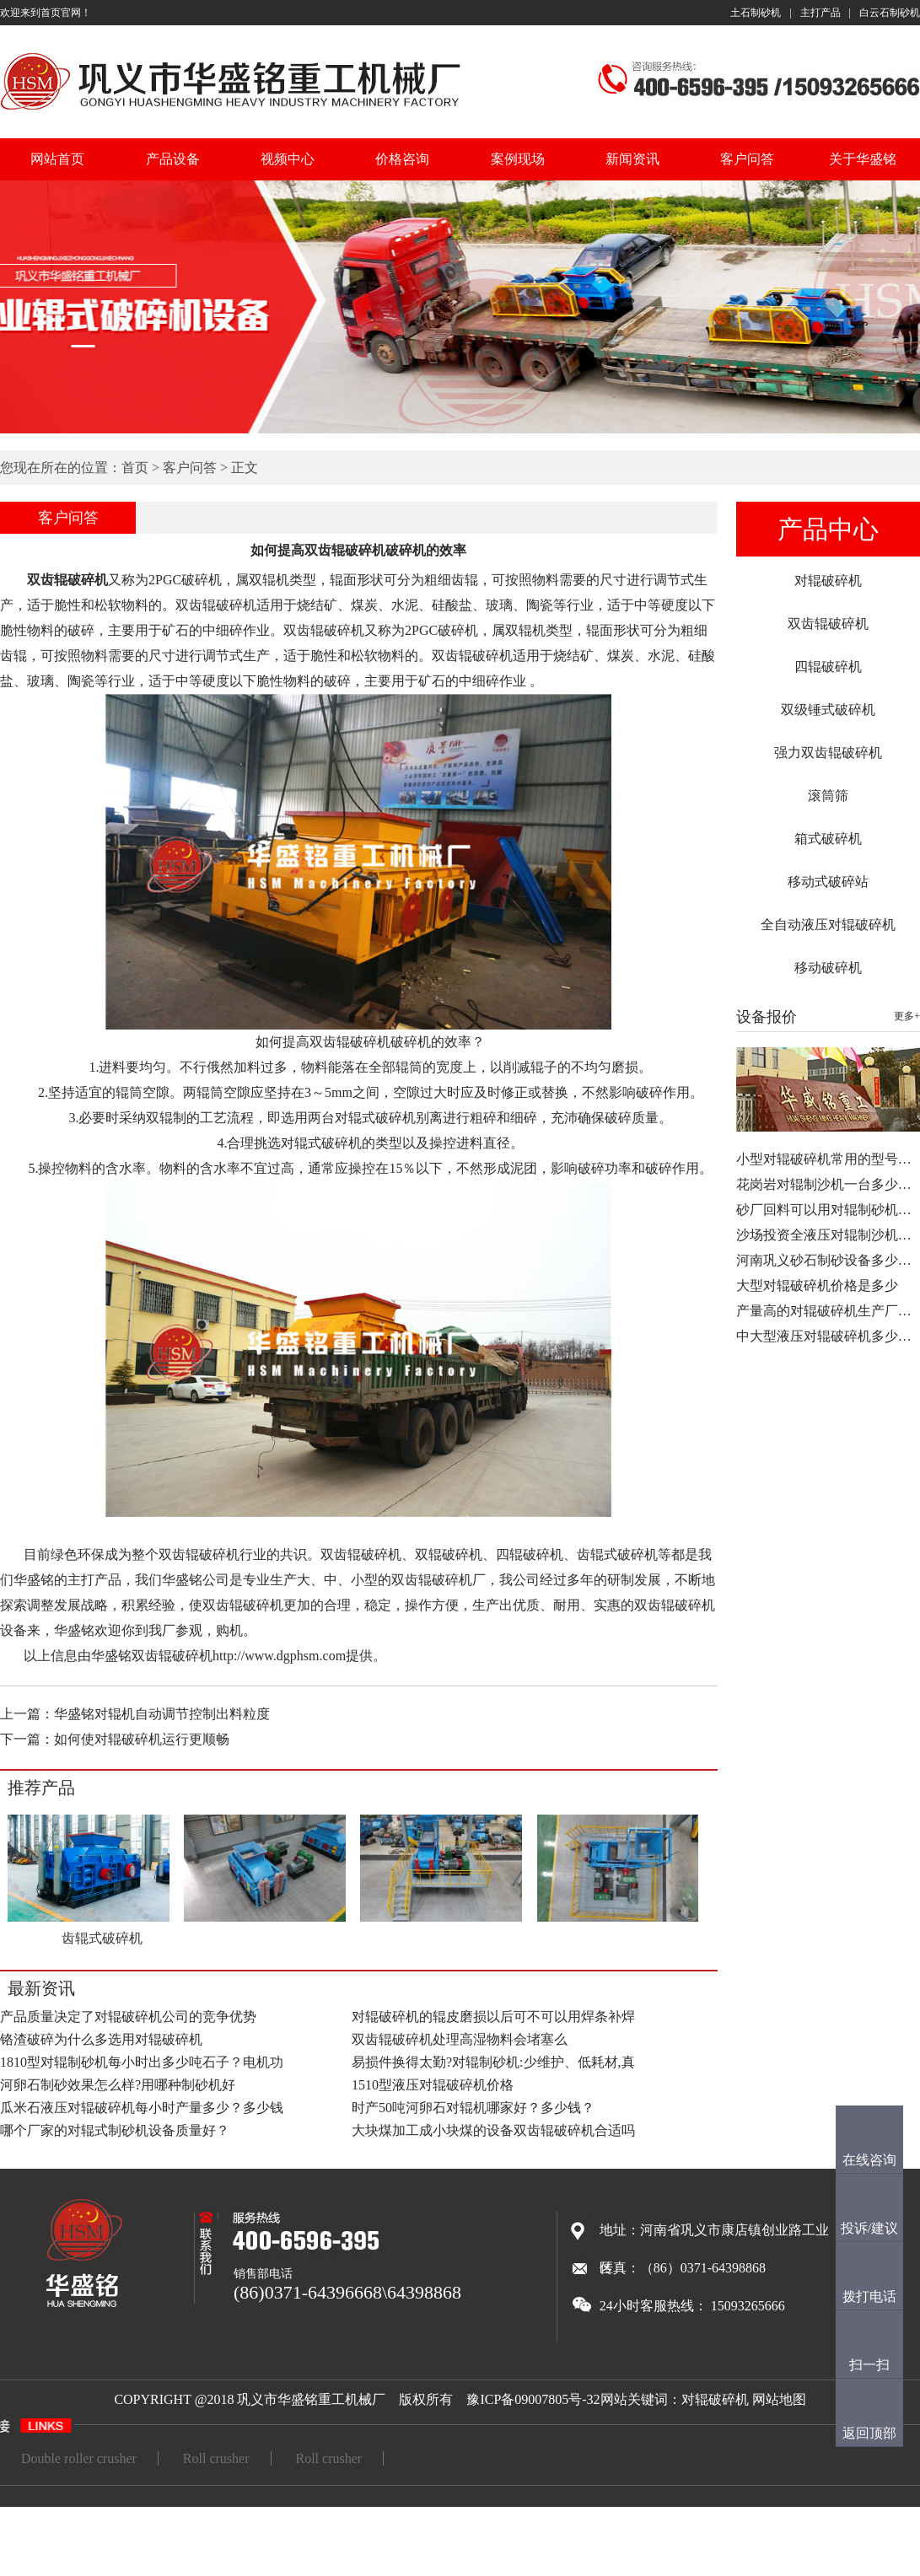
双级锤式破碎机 (828, 709)
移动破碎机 (828, 967)
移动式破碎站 (828, 881)
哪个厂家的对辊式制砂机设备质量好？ (114, 2130)
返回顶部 (869, 2433)
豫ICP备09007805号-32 (533, 2399)
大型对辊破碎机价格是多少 (817, 1285)
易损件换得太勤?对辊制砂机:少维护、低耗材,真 (493, 2062)
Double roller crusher (79, 2458)
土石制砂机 (755, 13)
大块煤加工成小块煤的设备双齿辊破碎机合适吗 (493, 2130)
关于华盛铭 (862, 159)
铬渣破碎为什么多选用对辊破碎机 (101, 2039)
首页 (134, 467)
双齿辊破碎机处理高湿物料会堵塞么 (460, 2039)
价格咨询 (402, 159)
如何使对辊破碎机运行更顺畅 (141, 1739)
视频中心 (288, 159)
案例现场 (518, 159)
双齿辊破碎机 (828, 623)
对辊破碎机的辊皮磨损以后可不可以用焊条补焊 (493, 2016)
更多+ (907, 1016)
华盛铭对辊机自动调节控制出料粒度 (162, 1714)
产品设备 (173, 159)
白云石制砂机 (889, 13)
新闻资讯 (632, 159)
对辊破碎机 (828, 580)
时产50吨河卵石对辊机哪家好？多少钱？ (473, 2107)
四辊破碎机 (828, 666)
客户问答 (747, 159)
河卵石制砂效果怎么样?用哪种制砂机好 (117, 2085)
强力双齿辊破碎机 (828, 752)
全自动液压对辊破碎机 (828, 924)
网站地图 (779, 2399)
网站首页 (57, 159)
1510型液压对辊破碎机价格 (433, 2085)
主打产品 (820, 13)
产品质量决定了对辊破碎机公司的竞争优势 (128, 2016)
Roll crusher (216, 2458)
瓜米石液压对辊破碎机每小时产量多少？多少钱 (141, 2107)
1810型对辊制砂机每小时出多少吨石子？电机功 (141, 2062)
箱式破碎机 (828, 838)
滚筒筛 (828, 795)
